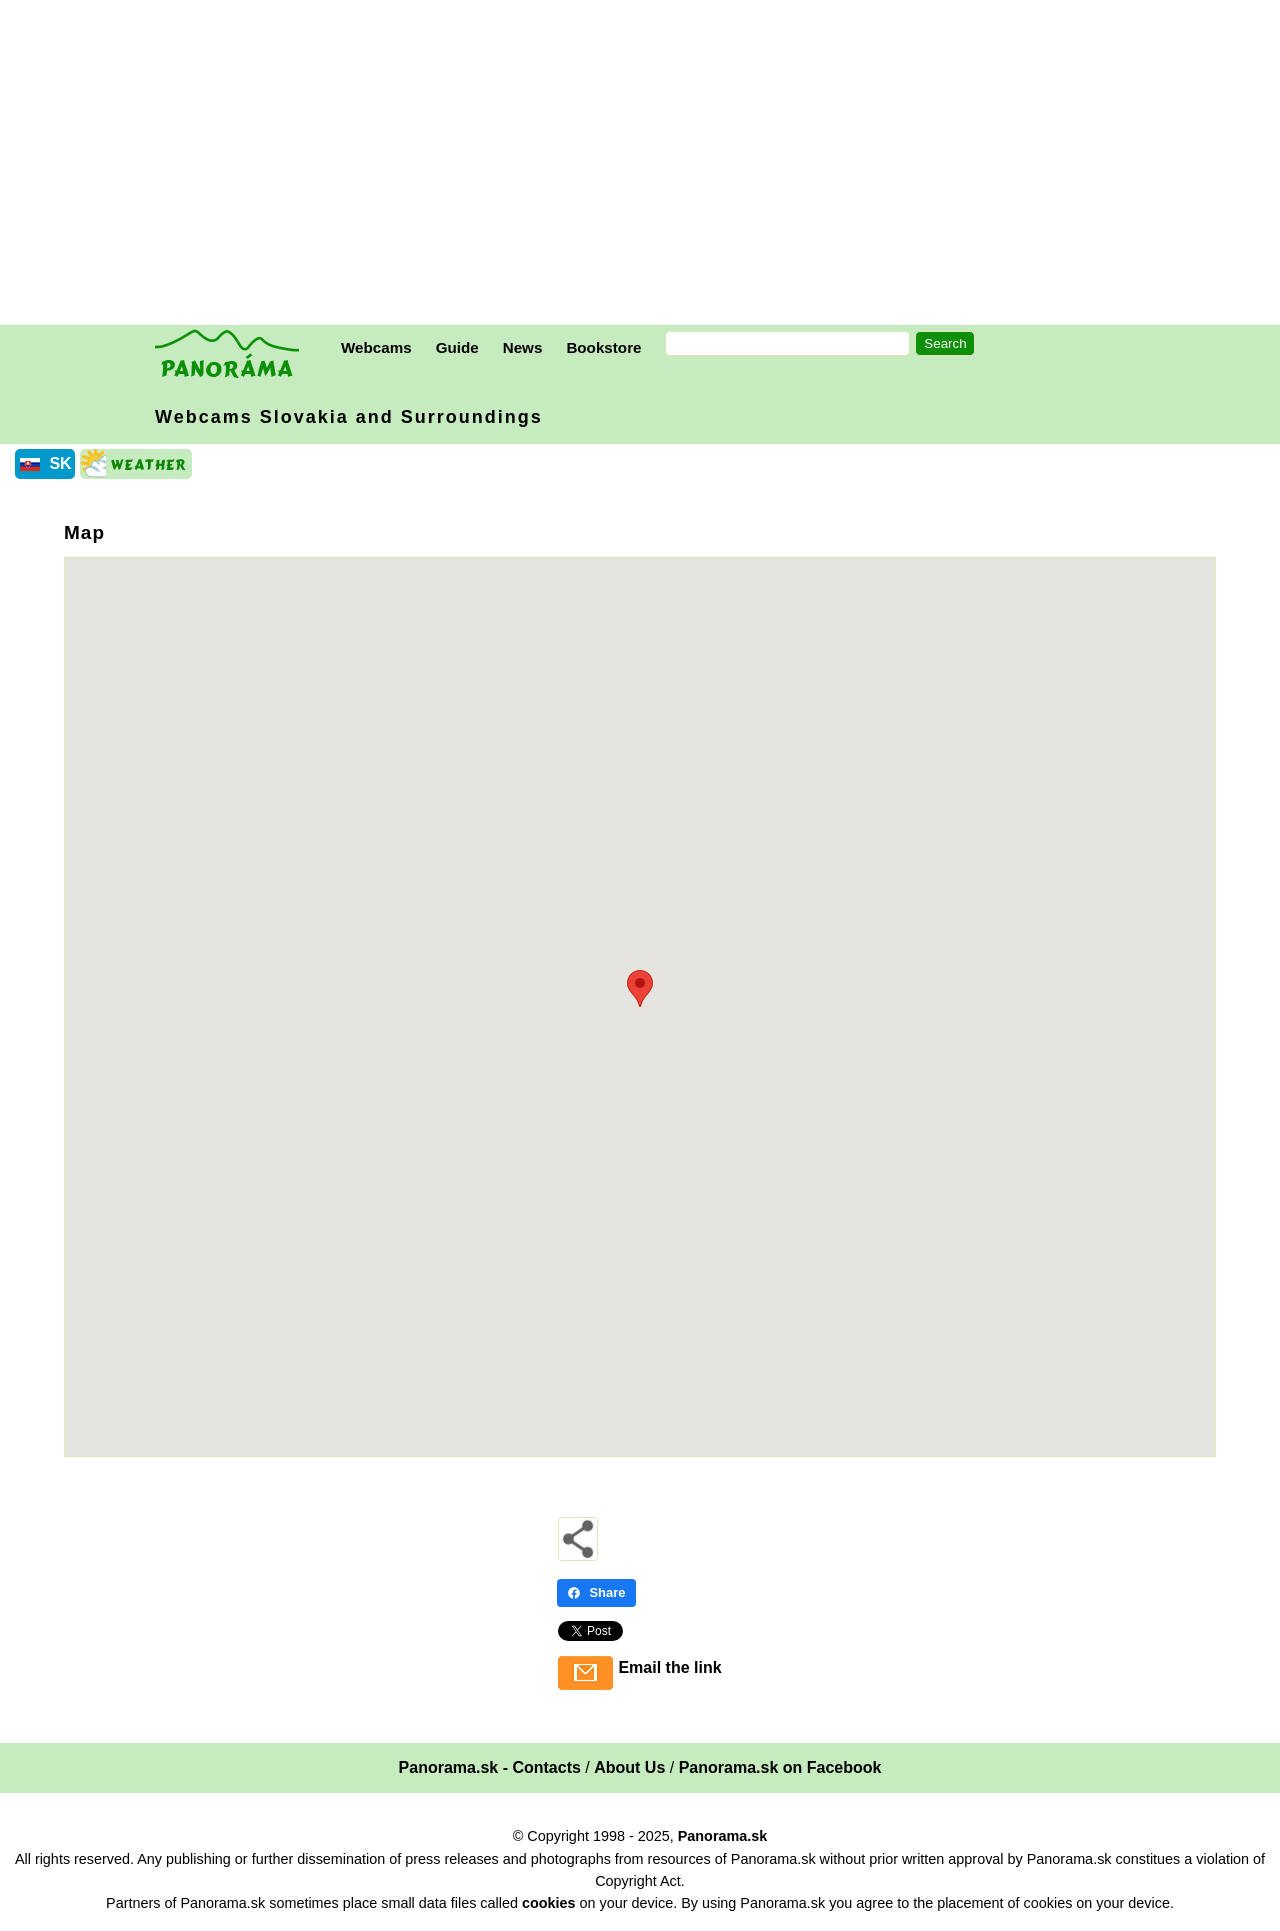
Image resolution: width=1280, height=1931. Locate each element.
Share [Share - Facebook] (596, 1592)
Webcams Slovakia (349, 417)
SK (60, 463)
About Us (629, 1767)
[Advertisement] (645, 165)
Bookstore (603, 347)
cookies (549, 1903)
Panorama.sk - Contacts (490, 1767)
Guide (457, 347)
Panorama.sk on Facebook (780, 1767)
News (523, 347)
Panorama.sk (723, 1836)
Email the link (669, 1667)
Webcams (376, 347)
